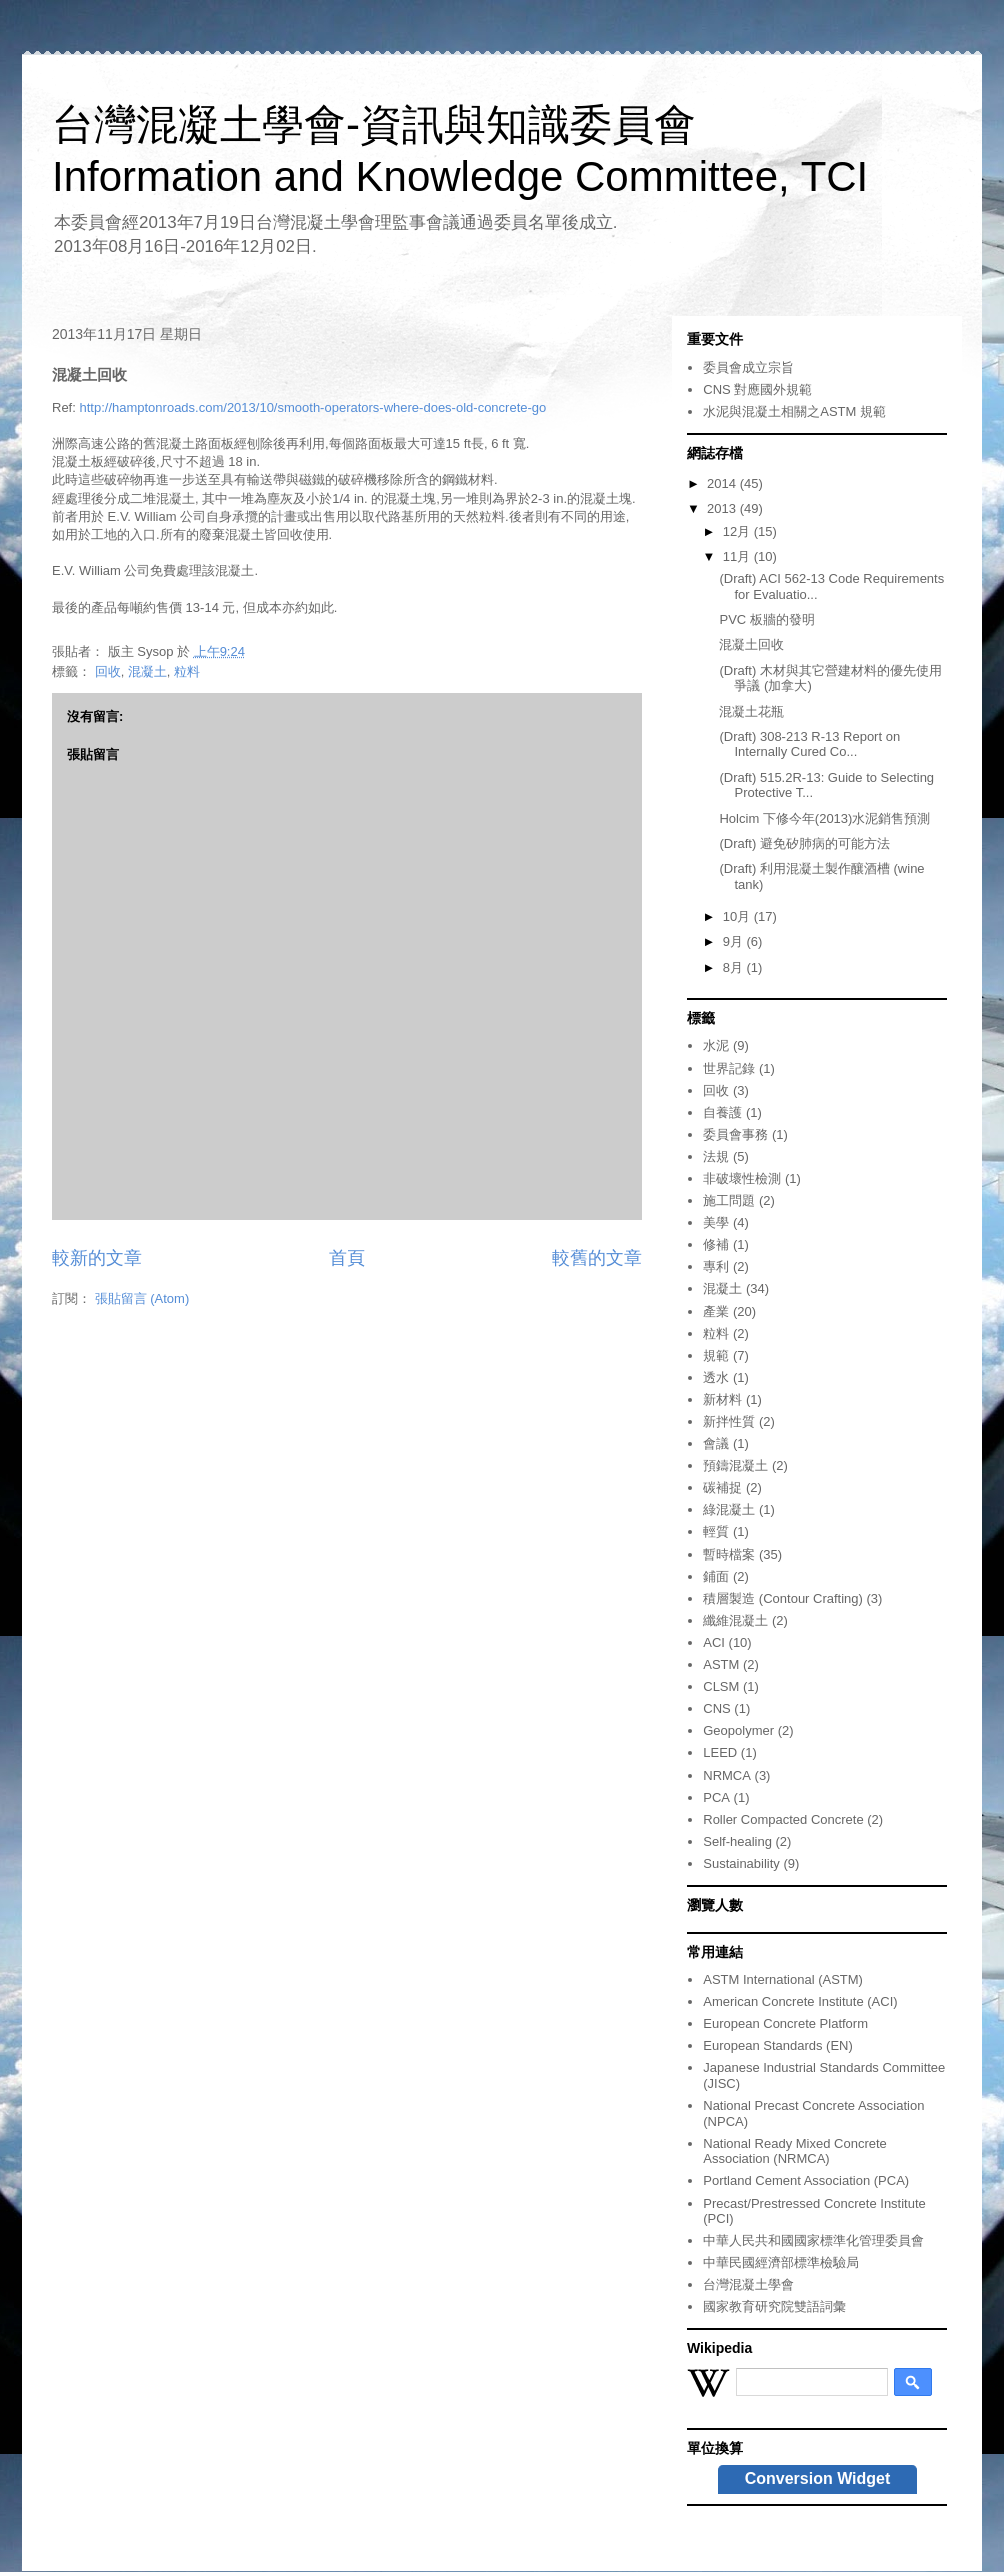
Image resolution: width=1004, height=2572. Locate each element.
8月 (735, 967)
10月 (738, 916)
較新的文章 (97, 1258)
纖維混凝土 (735, 1620)
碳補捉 (722, 1487)
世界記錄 (729, 1068)
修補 (716, 1244)
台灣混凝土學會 (748, 2284)
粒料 (187, 671)
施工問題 (729, 1200)
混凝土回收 (751, 644)
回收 (108, 671)
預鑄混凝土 (735, 1465)
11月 (738, 556)
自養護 (722, 1112)
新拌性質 (729, 1421)
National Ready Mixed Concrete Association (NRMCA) (795, 2151)
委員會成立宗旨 (748, 367)
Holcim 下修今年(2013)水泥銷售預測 (824, 818)
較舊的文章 (597, 1258)
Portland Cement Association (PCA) (806, 2180)
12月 (738, 531)
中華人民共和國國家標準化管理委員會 (813, 2240)
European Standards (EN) (778, 2045)
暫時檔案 (729, 1554)
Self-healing (737, 1841)
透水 (716, 1377)
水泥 (716, 1045)
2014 (723, 483)
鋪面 (716, 1576)
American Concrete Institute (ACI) (800, 2001)
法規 (716, 1156)
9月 (735, 941)
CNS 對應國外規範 (757, 389)
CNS (716, 1708)
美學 (716, 1222)
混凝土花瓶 (751, 711)
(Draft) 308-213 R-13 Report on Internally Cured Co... (809, 744)
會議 (716, 1443)
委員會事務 (735, 1134)
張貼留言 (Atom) (142, 1298)
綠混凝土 (729, 1509)
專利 (716, 1266)
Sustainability (741, 1863)
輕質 (716, 1531)
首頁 (347, 1258)
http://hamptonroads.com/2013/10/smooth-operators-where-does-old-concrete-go (312, 407)
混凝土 (147, 671)
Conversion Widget (818, 2478)
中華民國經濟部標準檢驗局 (781, 2262)
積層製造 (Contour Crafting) (783, 1598)
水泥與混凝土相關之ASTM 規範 (794, 411)
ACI (714, 1642)
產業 (716, 1311)
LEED (720, 1752)
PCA (716, 1797)
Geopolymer (738, 1730)
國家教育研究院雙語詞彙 (774, 2306)
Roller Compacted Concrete (783, 1819)
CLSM (721, 1686)
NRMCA (727, 1775)
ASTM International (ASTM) (783, 1979)
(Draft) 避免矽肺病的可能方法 (804, 843)
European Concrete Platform (785, 2023)
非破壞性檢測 (742, 1178)
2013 (723, 508)
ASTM (721, 1664)
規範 (716, 1355)
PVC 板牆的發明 (766, 619)
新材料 (722, 1399)
